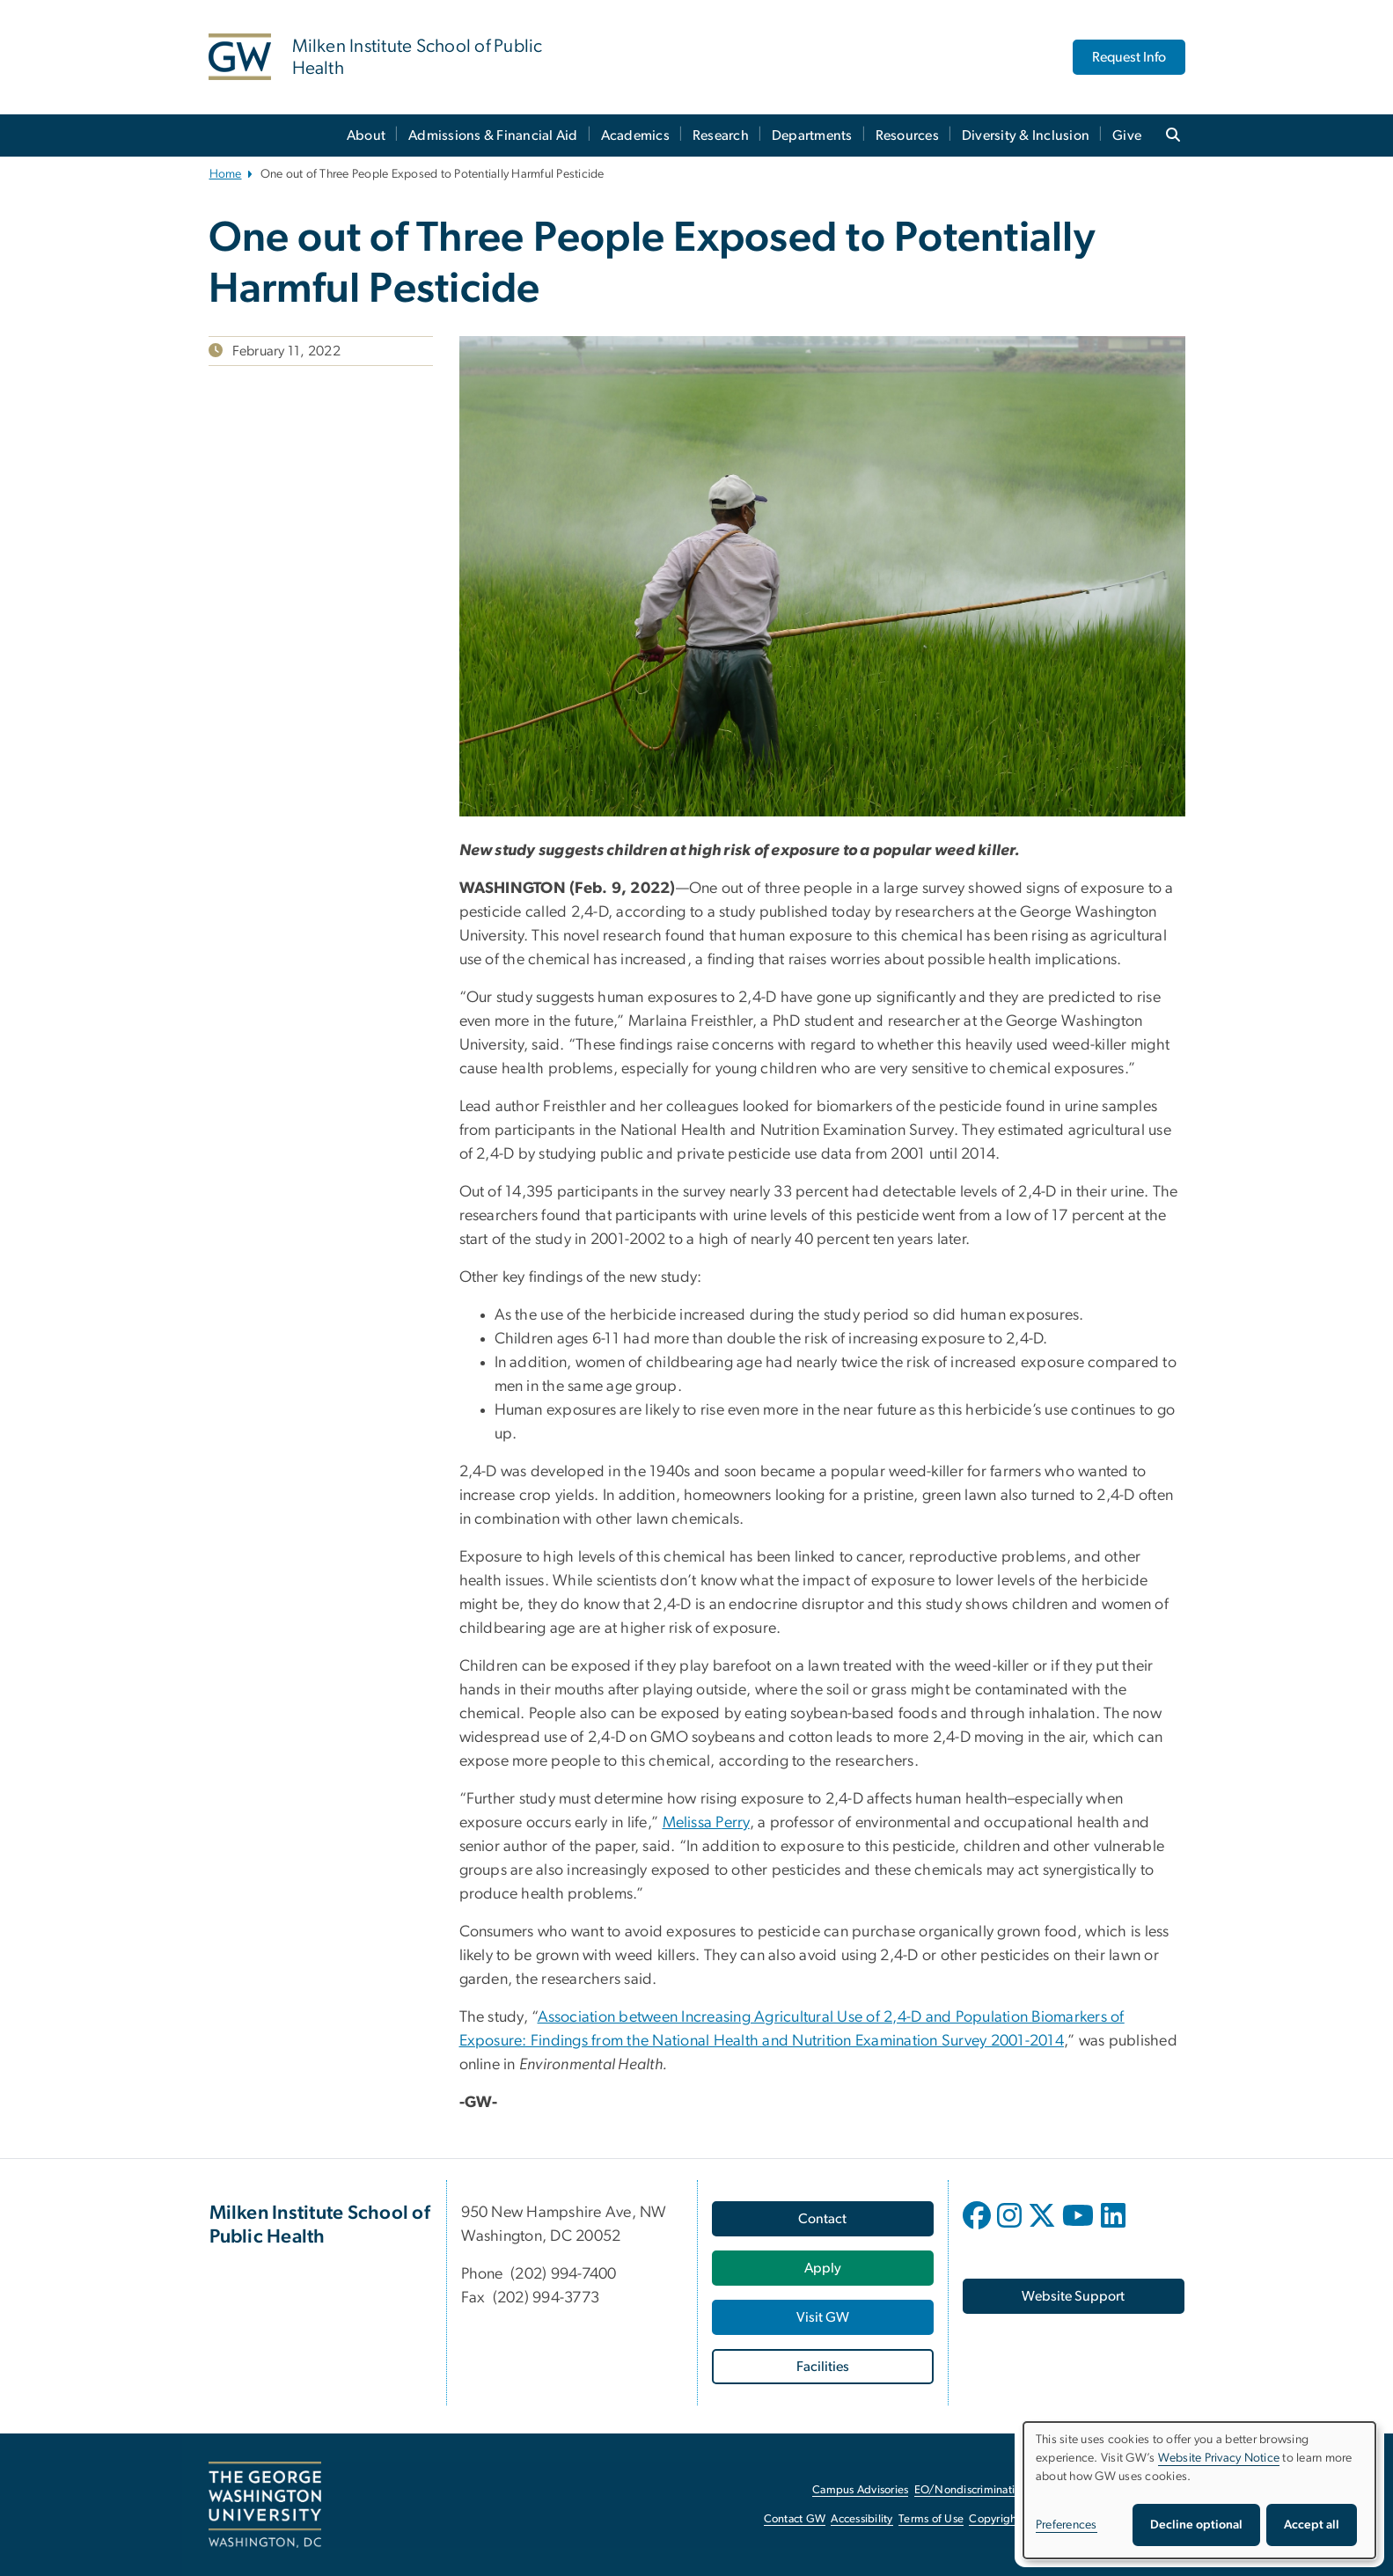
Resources (907, 135)
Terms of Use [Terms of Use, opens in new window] (931, 2519)
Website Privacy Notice (1219, 2458)
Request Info (1129, 57)
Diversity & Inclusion (1025, 135)
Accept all (1311, 2525)
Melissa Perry (706, 1823)
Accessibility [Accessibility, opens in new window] (861, 2519)
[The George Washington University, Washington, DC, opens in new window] (265, 2505)
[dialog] (1199, 2490)
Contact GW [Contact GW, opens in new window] (795, 2519)
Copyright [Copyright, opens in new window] (994, 2519)
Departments (812, 135)
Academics (635, 135)
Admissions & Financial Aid (493, 135)
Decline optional (1196, 2525)
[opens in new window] (978, 2228)
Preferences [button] (1066, 2525)
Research (721, 135)
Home (225, 174)
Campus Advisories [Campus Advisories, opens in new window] (860, 2490)
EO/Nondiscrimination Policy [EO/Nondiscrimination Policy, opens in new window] (987, 2490)
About (366, 135)
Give (1126, 135)
